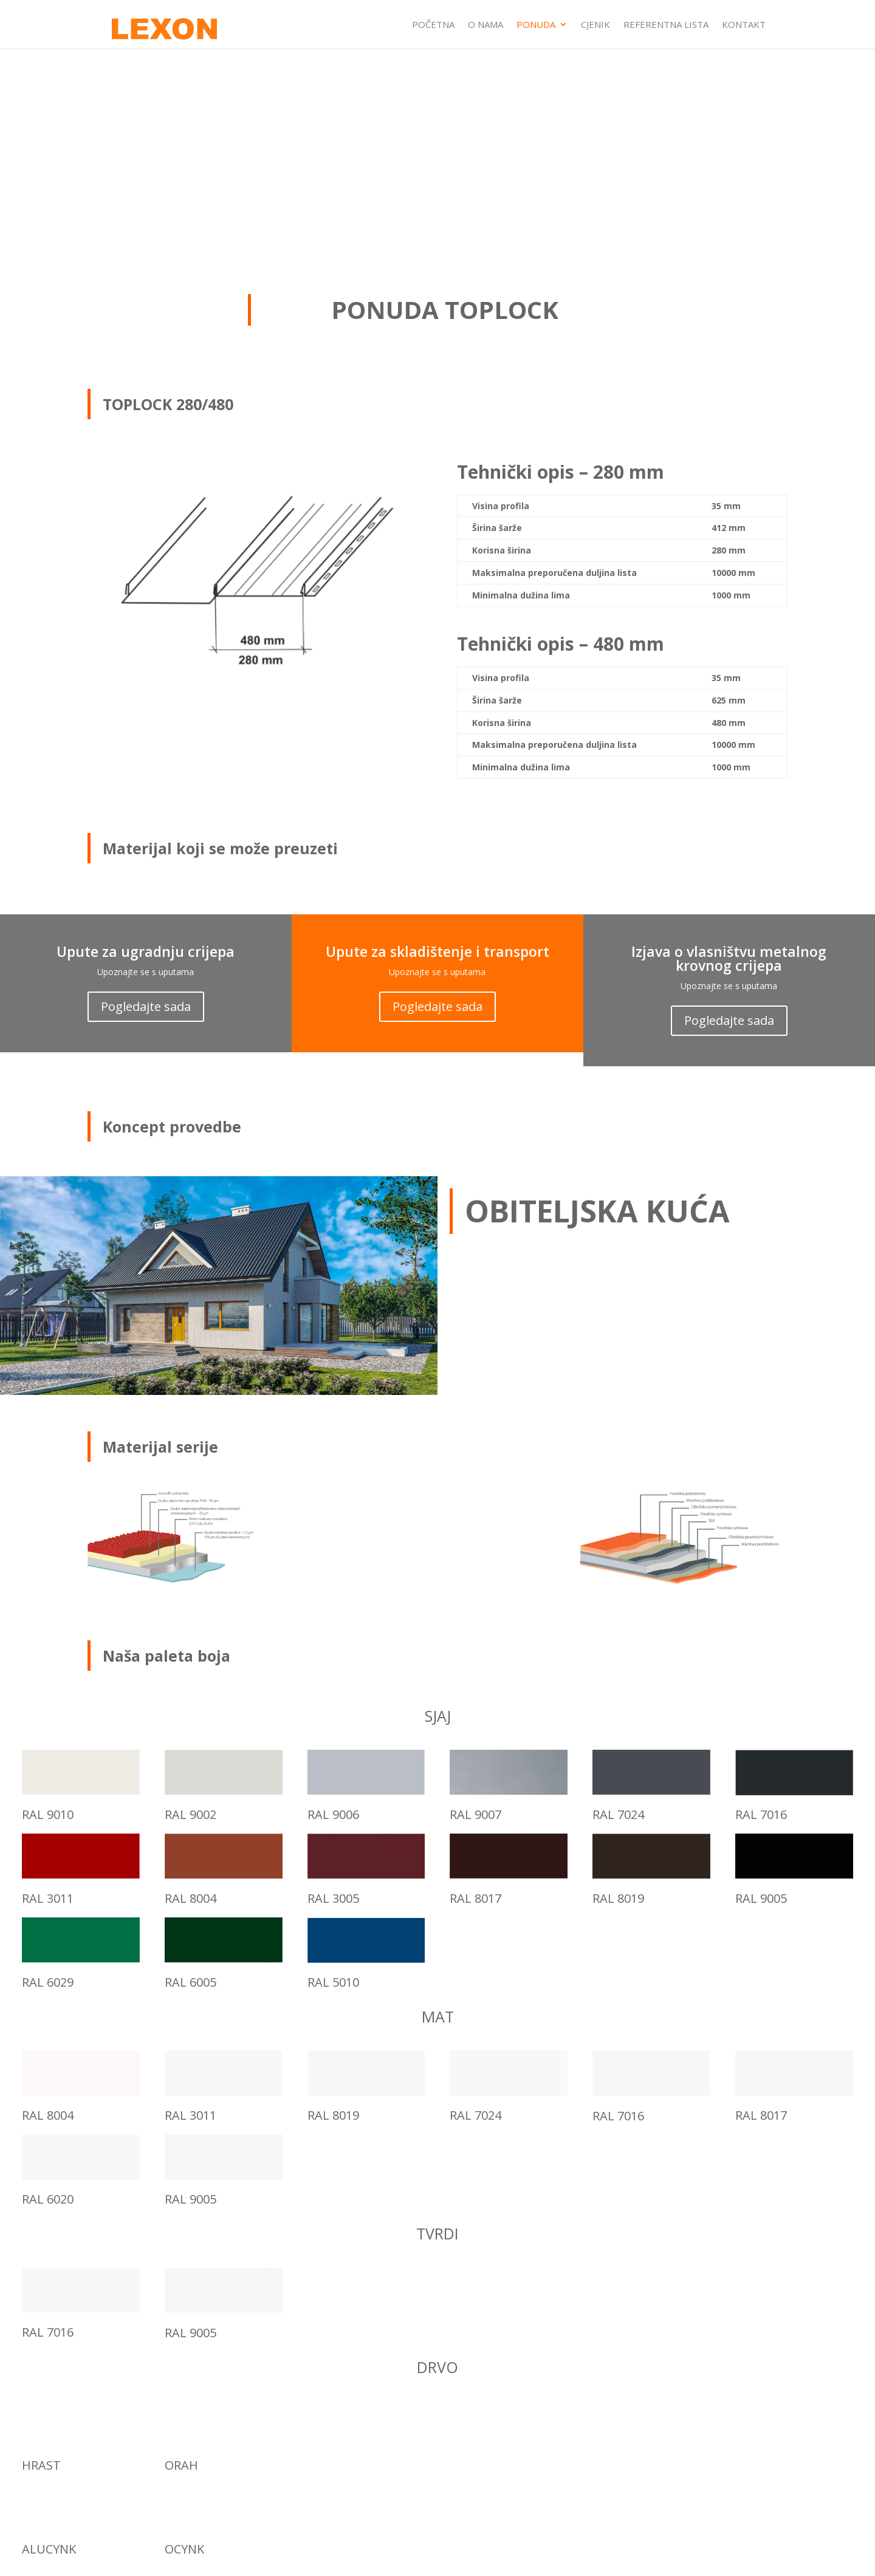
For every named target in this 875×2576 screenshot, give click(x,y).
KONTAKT (744, 25)
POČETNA (433, 25)
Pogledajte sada (146, 1006)
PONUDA (535, 25)
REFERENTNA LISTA (666, 25)
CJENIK (595, 25)
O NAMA (485, 25)
